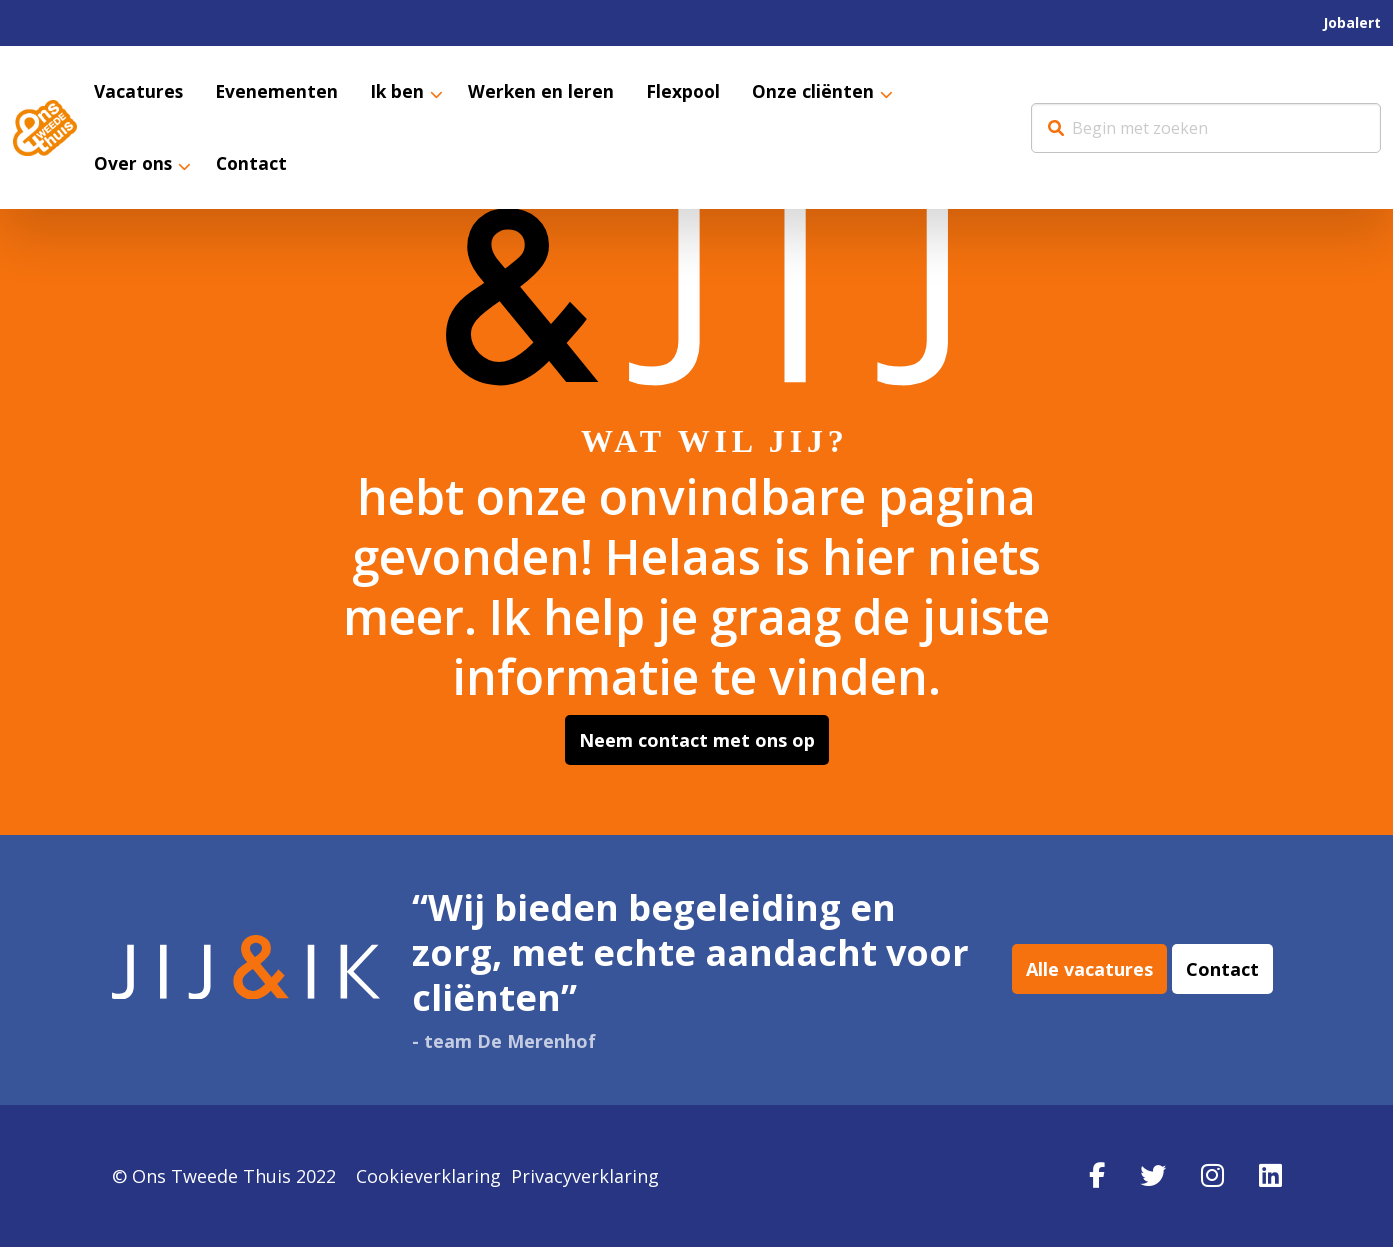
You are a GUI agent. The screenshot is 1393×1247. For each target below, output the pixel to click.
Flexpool (689, 92)
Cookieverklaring (428, 1176)
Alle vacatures (1089, 970)
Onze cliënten (820, 92)
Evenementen (279, 92)
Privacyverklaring (585, 1176)
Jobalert (1352, 22)
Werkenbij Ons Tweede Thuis (45, 128)
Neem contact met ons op (697, 740)
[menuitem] (1352, 23)
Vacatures (139, 92)
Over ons (134, 165)
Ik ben (400, 92)
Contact (254, 165)
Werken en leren (545, 92)
